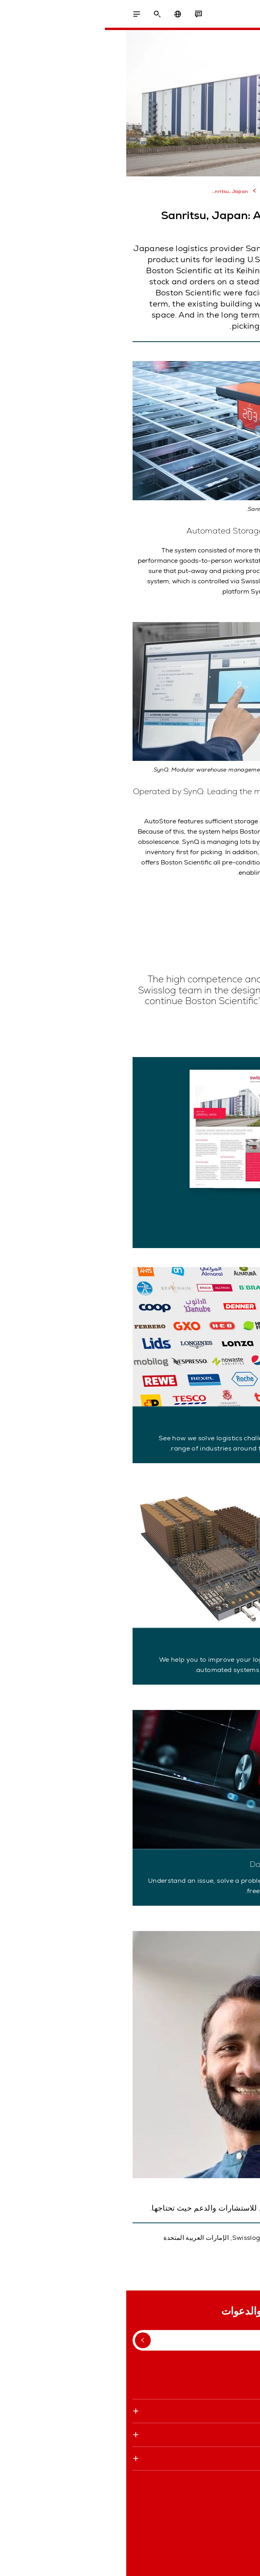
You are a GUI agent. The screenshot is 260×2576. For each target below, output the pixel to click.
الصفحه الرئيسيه (236, 190)
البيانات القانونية (233, 2560)
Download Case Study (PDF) (193, 1227)
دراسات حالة (153, 190)
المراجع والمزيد (195, 190)
